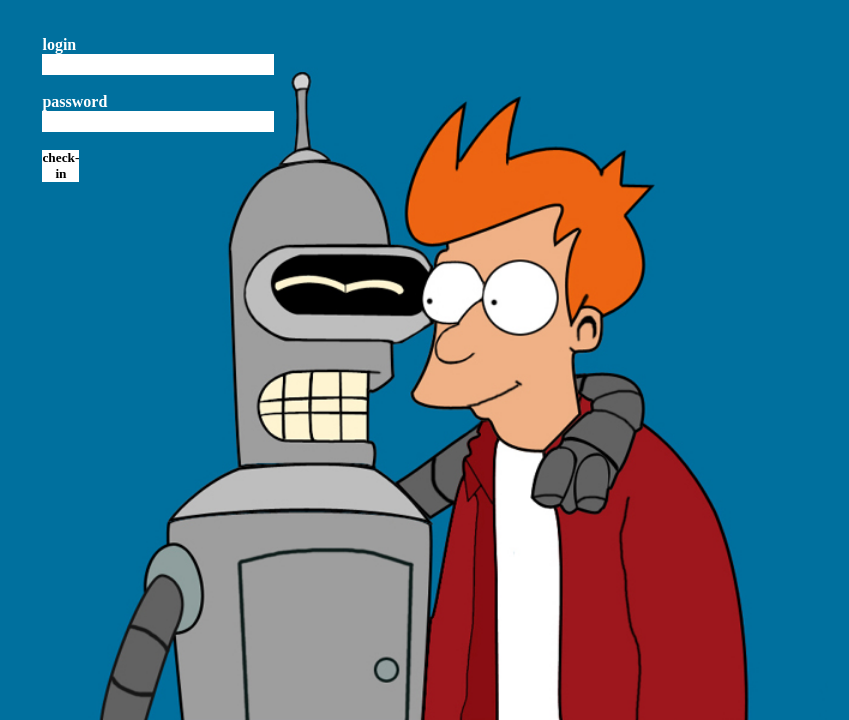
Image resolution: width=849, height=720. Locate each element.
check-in (60, 165)
